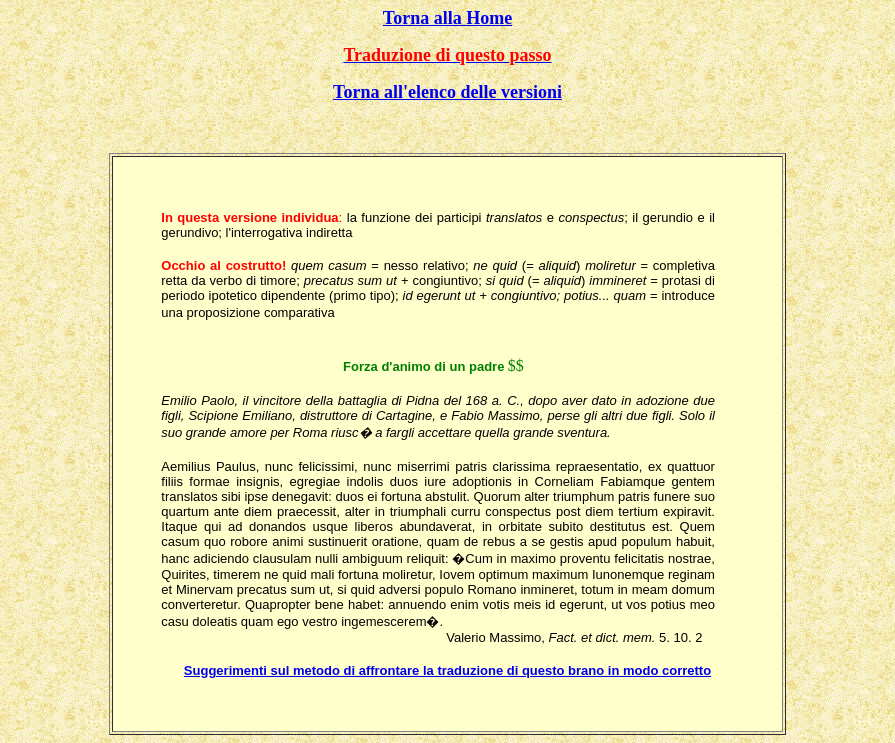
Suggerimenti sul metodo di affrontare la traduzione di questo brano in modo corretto (447, 670)
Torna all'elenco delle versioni (447, 92)
